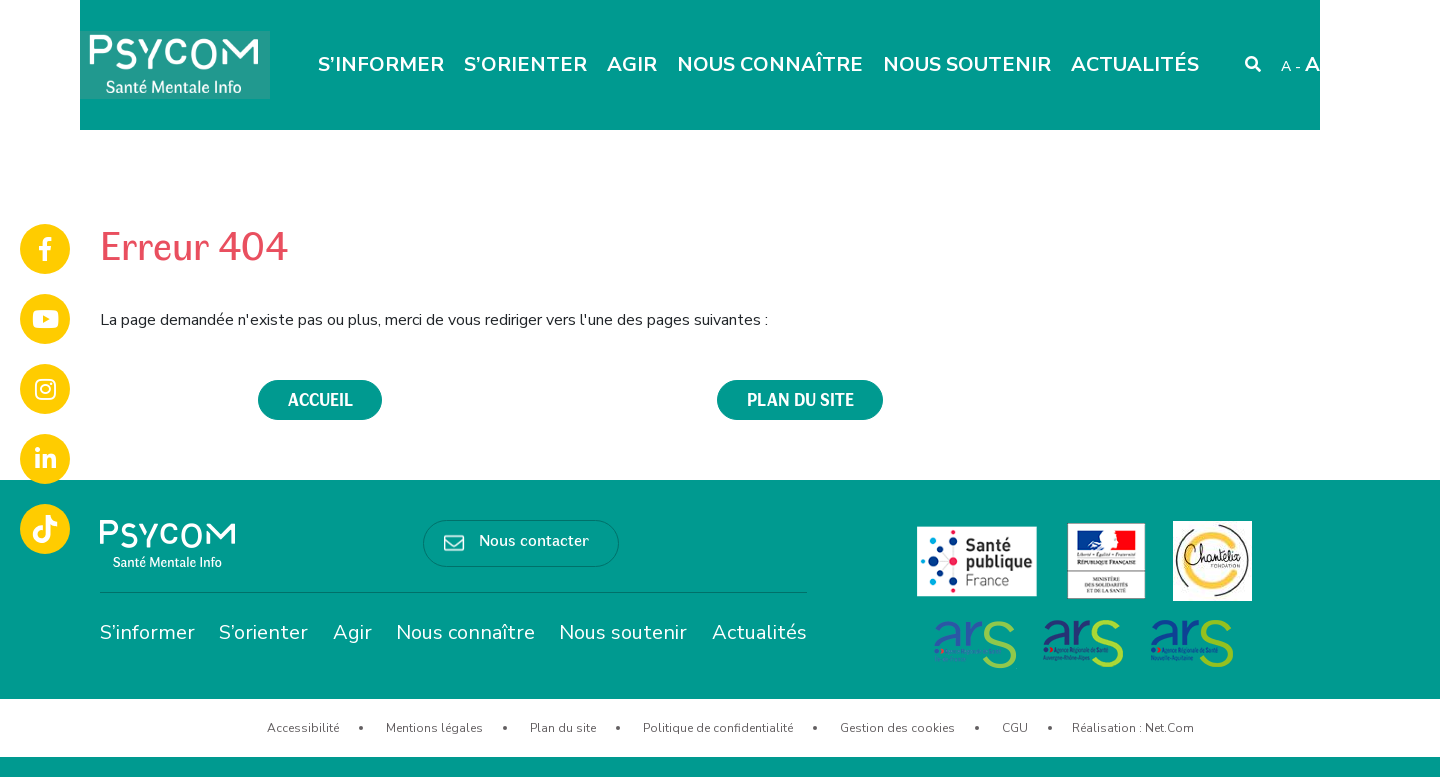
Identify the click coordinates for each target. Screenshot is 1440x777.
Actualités (1135, 64)
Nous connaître (770, 64)
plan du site (800, 399)
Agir (632, 64)
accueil (320, 399)
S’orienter (525, 64)
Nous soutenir (967, 64)
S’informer (381, 64)
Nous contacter (534, 539)
